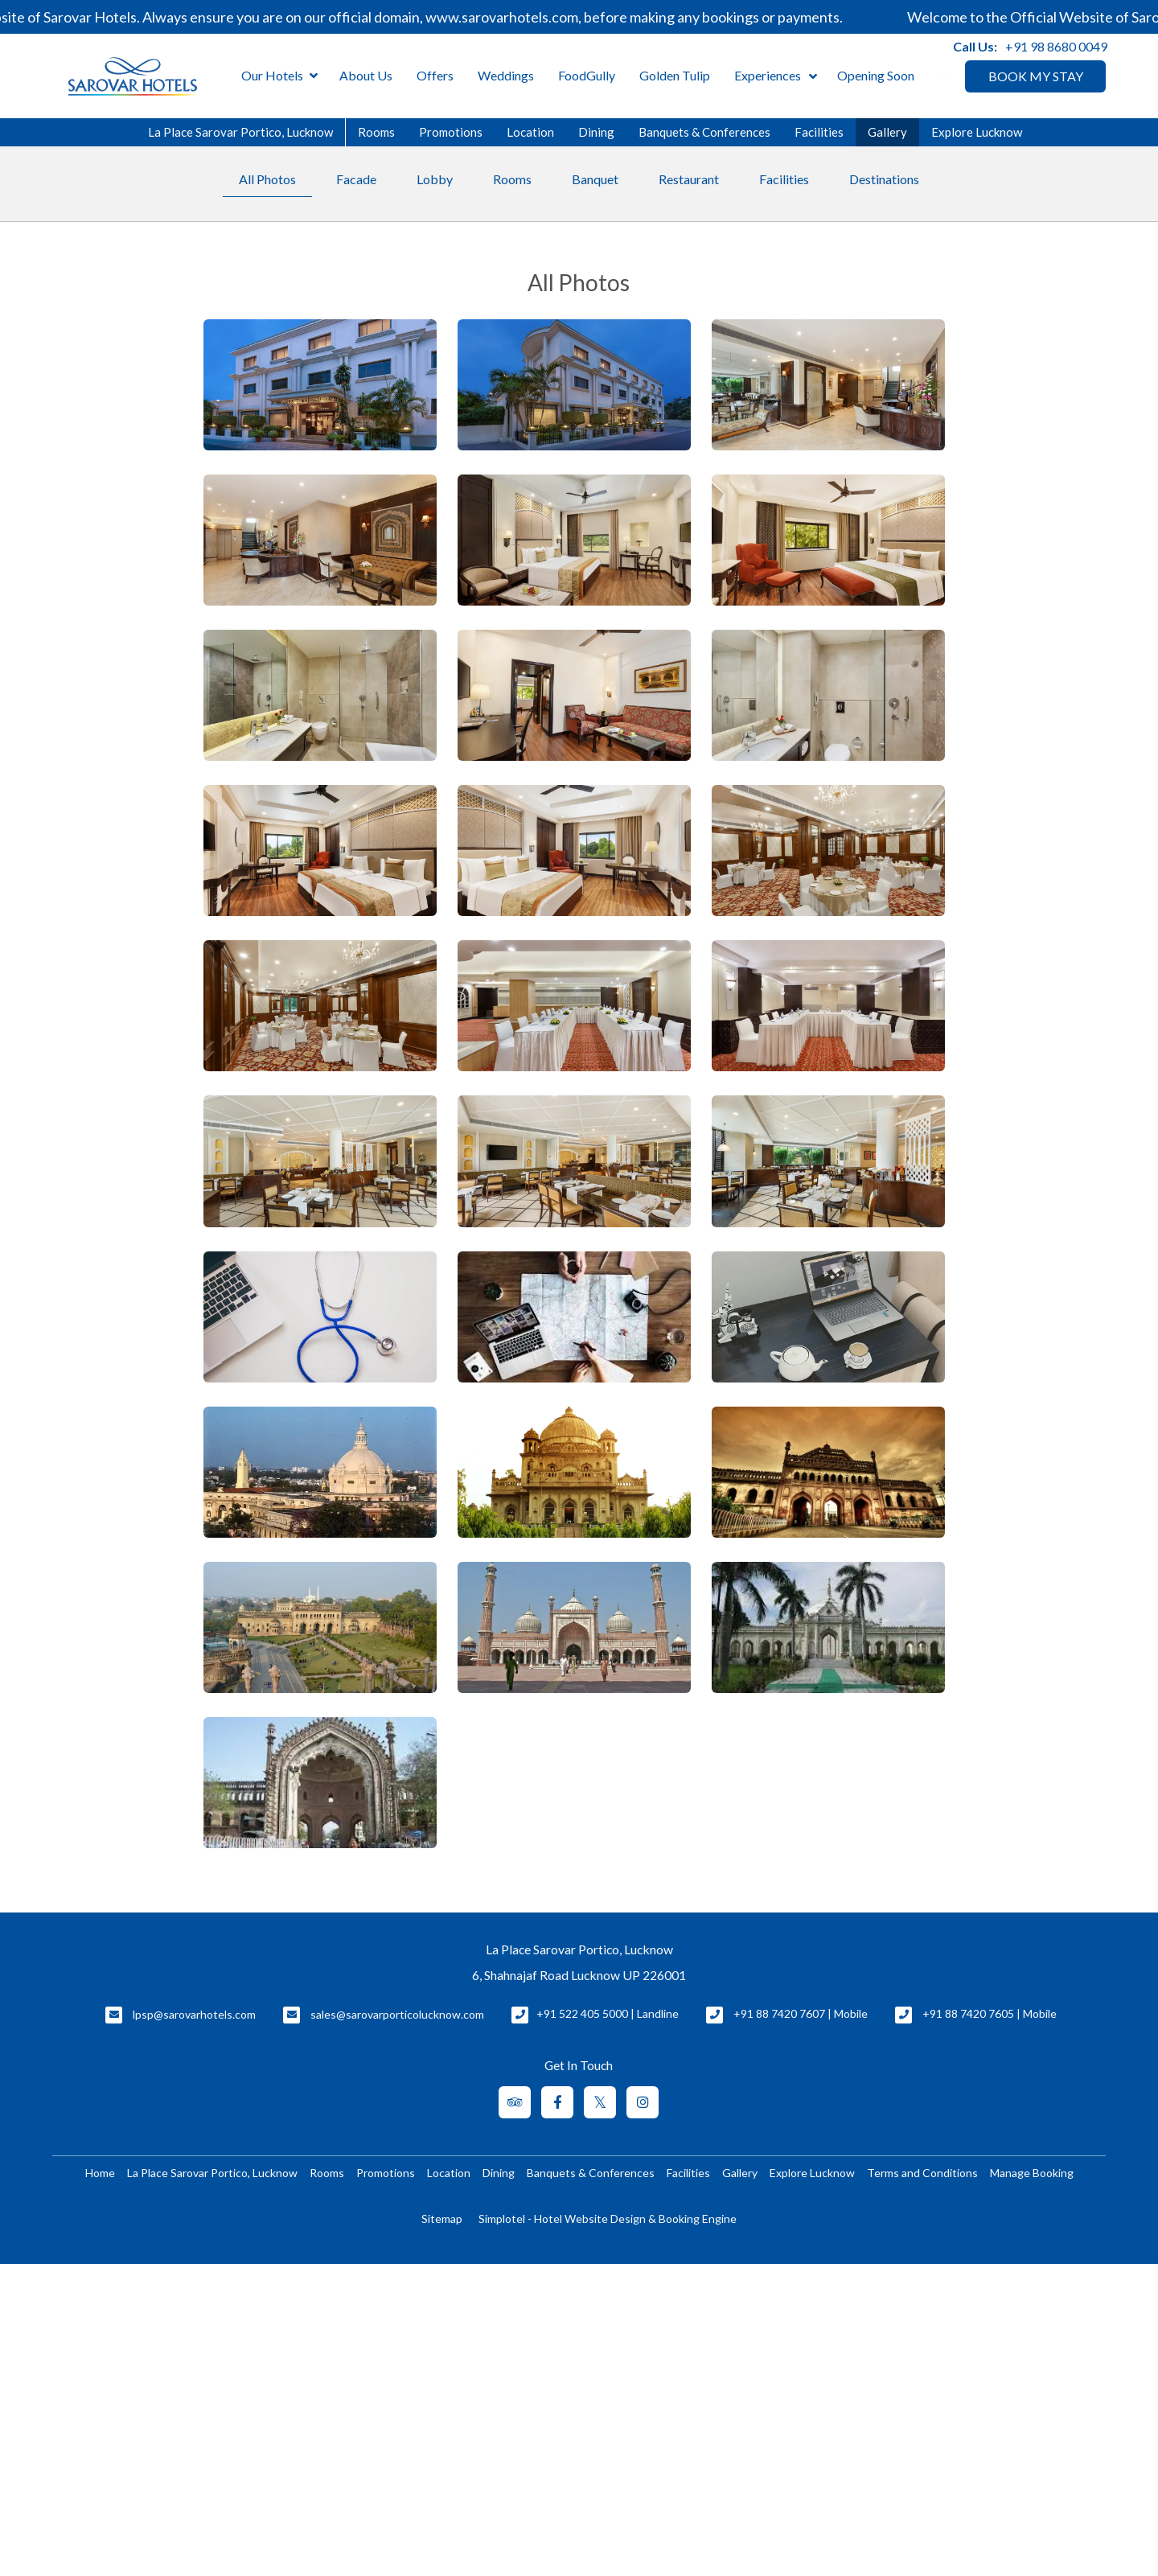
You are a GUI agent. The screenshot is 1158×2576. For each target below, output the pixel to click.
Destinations (884, 179)
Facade (356, 179)
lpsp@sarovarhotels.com (194, 2014)
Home (100, 2173)
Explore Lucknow (976, 132)
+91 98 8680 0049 (1056, 46)
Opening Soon (875, 75)
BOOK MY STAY (1035, 76)
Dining (596, 132)
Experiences (767, 75)
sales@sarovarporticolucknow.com (397, 2014)
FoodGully (586, 75)
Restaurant (689, 179)
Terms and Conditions (922, 2173)
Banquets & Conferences (704, 132)
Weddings (506, 75)
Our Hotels (279, 76)
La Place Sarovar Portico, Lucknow (240, 132)
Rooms (376, 132)
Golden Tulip (674, 75)
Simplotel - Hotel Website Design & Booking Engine (607, 2218)
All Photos (267, 179)
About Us (365, 75)
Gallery (887, 132)
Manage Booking (1032, 2173)
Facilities (819, 132)
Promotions (450, 132)
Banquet (595, 179)
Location (530, 132)
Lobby (435, 179)
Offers (435, 75)
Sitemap (441, 2218)
